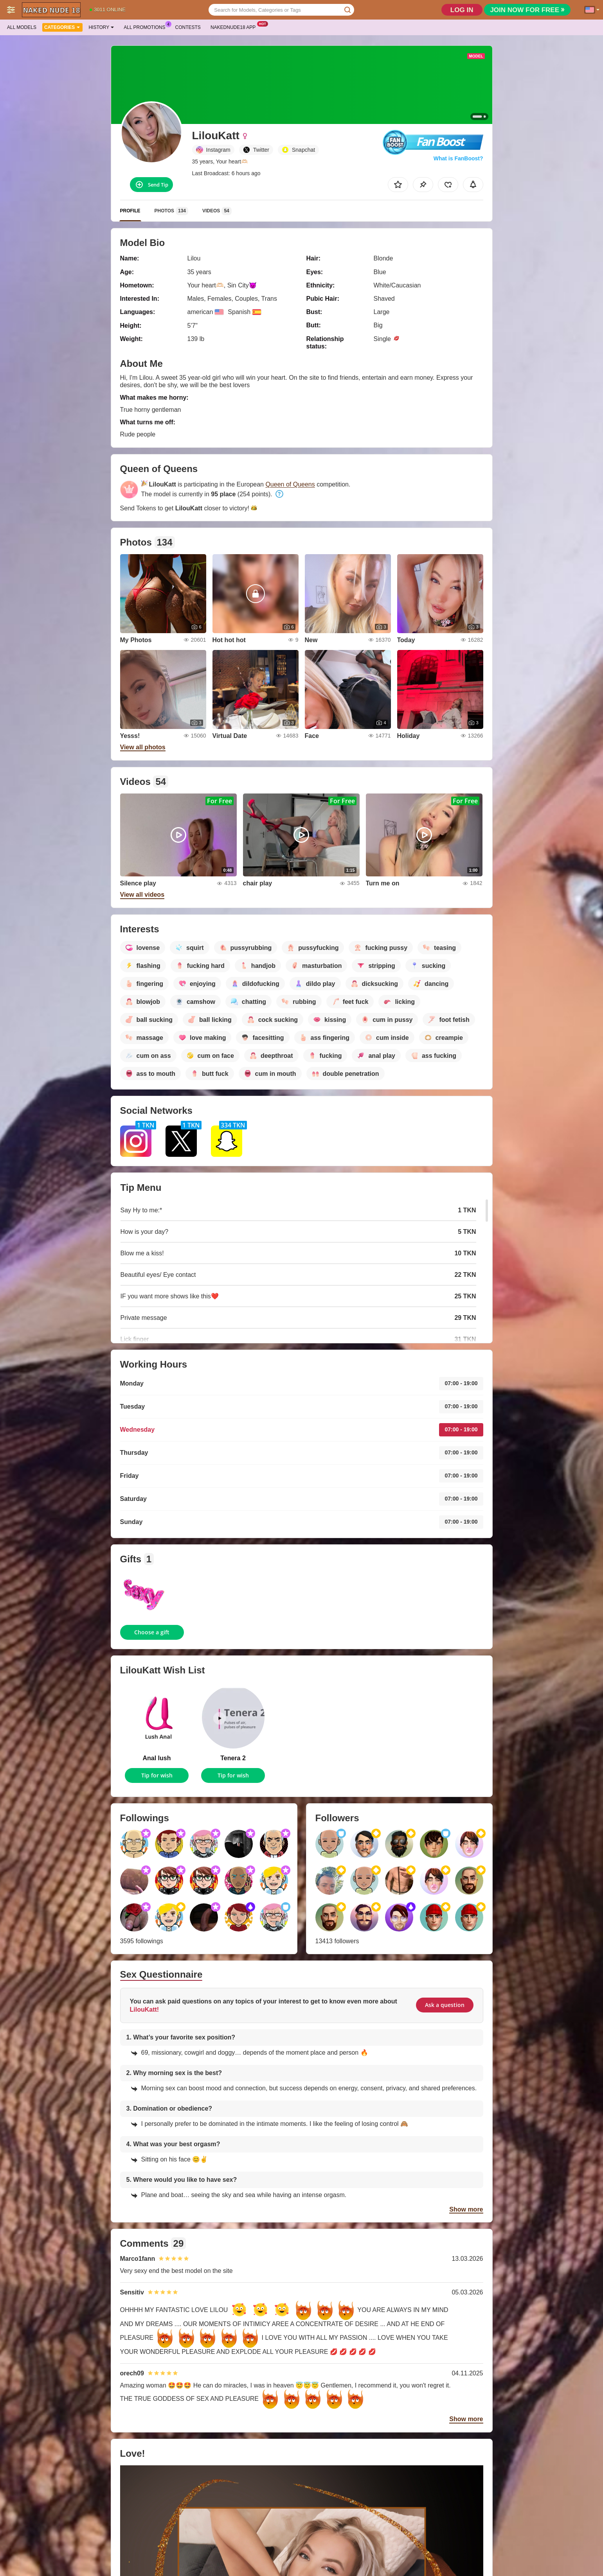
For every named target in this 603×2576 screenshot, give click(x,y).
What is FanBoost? (458, 158)
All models (21, 27)
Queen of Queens (290, 484)
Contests (188, 27)
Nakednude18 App (235, 26)
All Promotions (146, 26)
